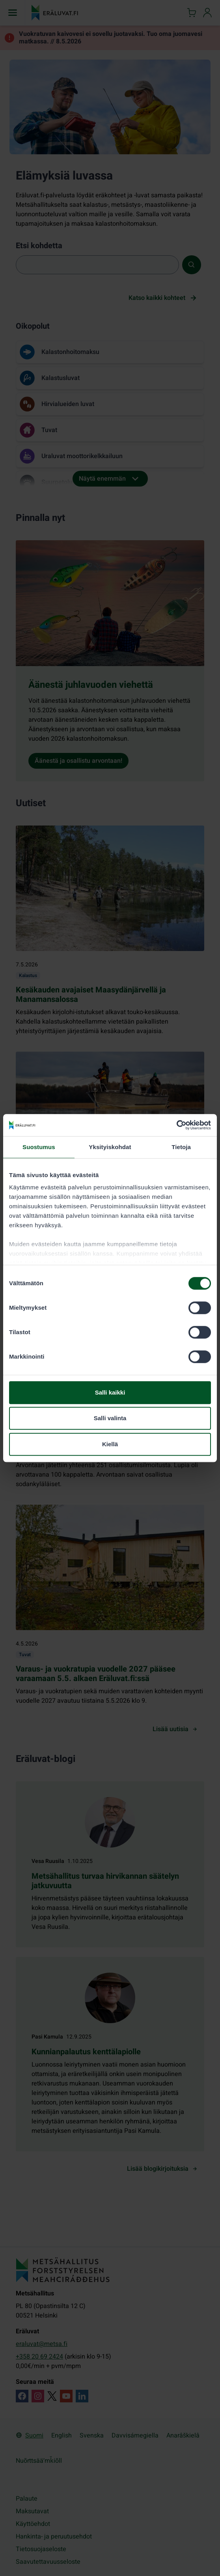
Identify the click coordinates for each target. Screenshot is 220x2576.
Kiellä (110, 1444)
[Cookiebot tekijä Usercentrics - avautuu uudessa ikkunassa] (176, 1125)
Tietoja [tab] (181, 1147)
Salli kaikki (110, 1392)
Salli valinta (110, 1418)
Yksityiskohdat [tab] (110, 1147)
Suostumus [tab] (38, 1147)
